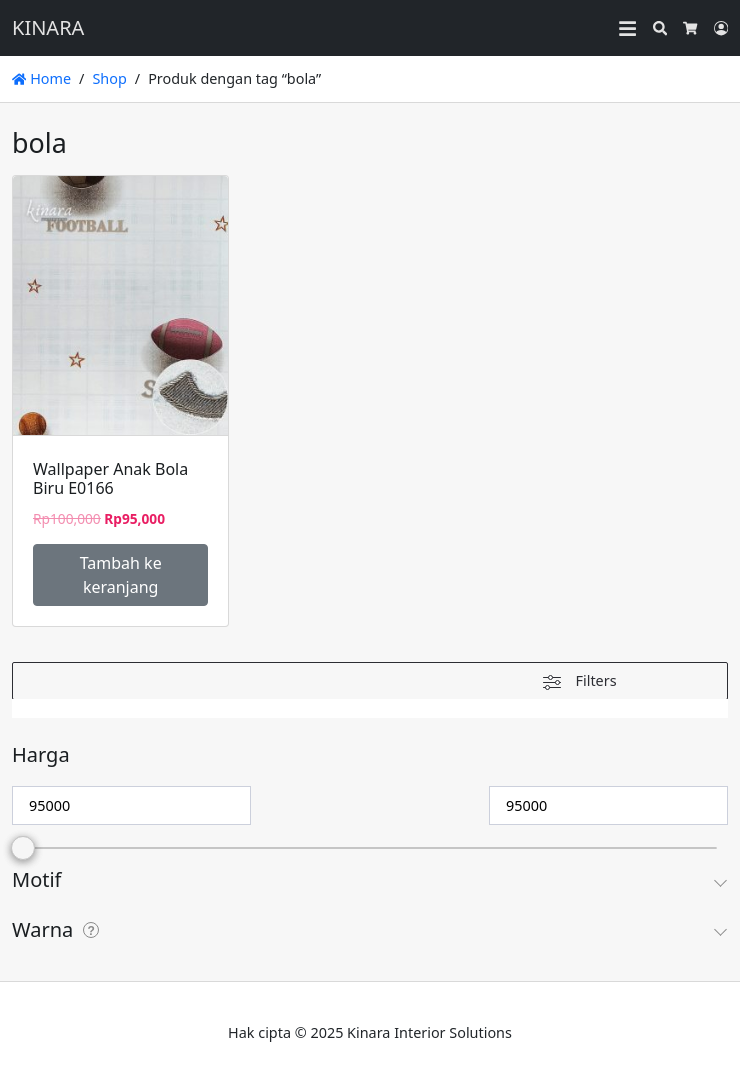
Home (41, 78)
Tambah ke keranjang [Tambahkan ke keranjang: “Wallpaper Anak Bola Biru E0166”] (121, 575)
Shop (109, 78)
